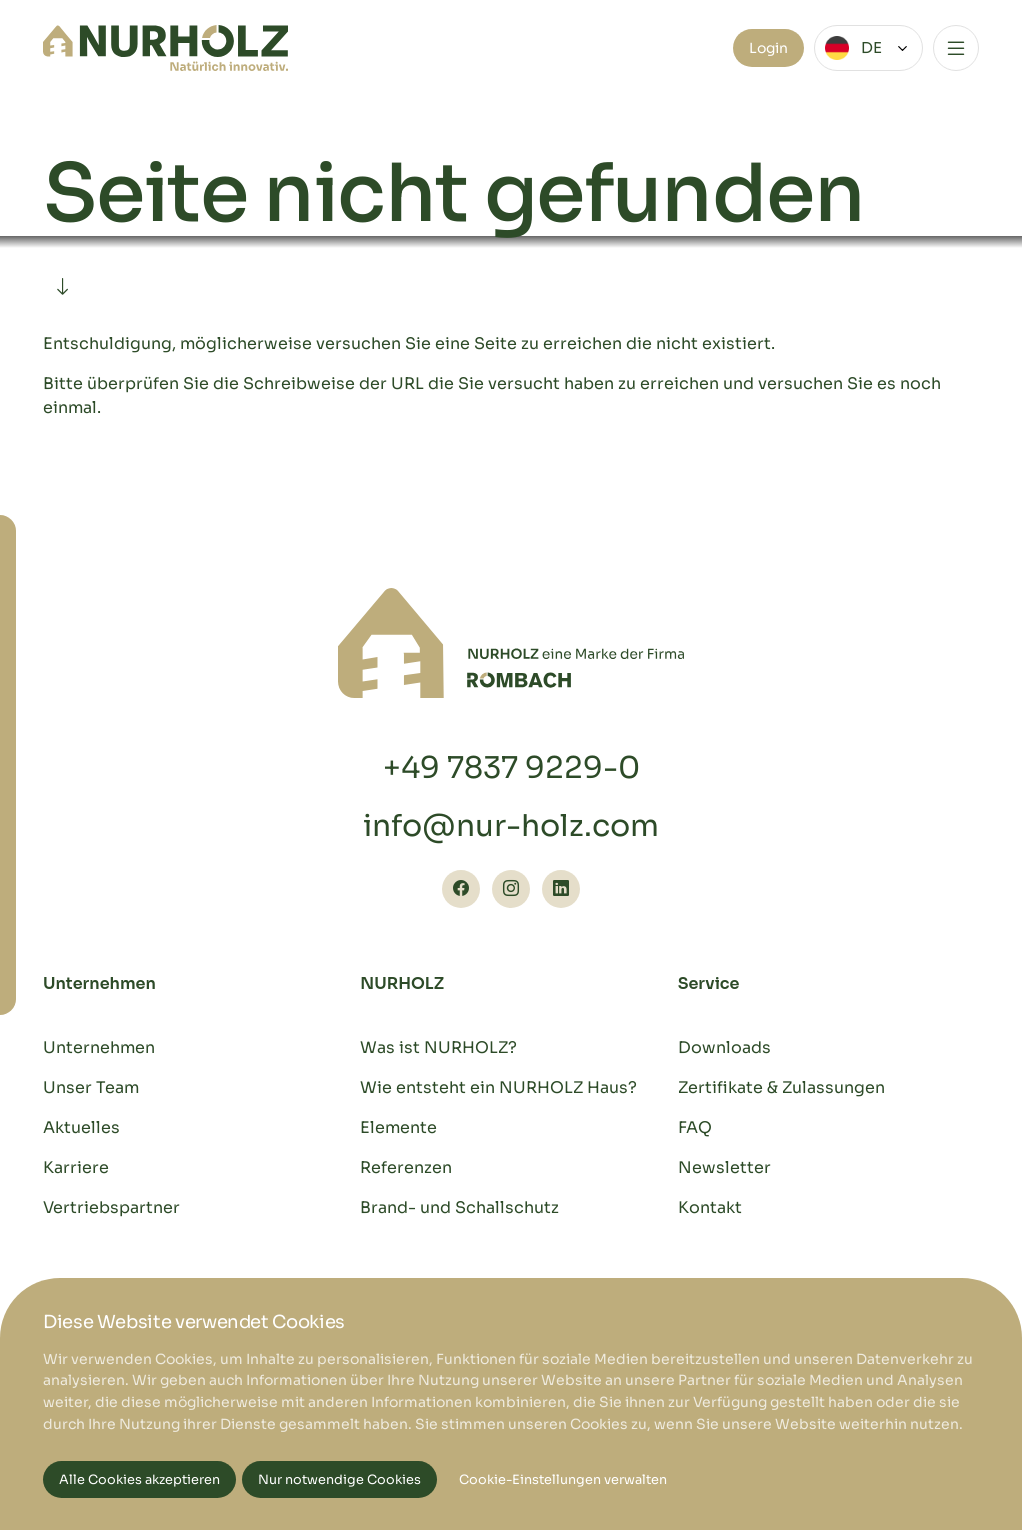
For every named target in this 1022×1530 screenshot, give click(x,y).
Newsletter (724, 1167)
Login (768, 48)
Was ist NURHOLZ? (438, 1047)
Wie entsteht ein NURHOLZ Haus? (498, 1087)
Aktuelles (81, 1127)
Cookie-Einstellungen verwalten (563, 1480)
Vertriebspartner (111, 1207)
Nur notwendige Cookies (339, 1480)
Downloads (724, 1047)
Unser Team (91, 1087)
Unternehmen (99, 1047)
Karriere (76, 1167)
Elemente (398, 1127)
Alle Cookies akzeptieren (139, 1480)
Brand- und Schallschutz (459, 1207)
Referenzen (406, 1167)
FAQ (695, 1127)
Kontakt (710, 1207)
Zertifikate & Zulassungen (781, 1087)
